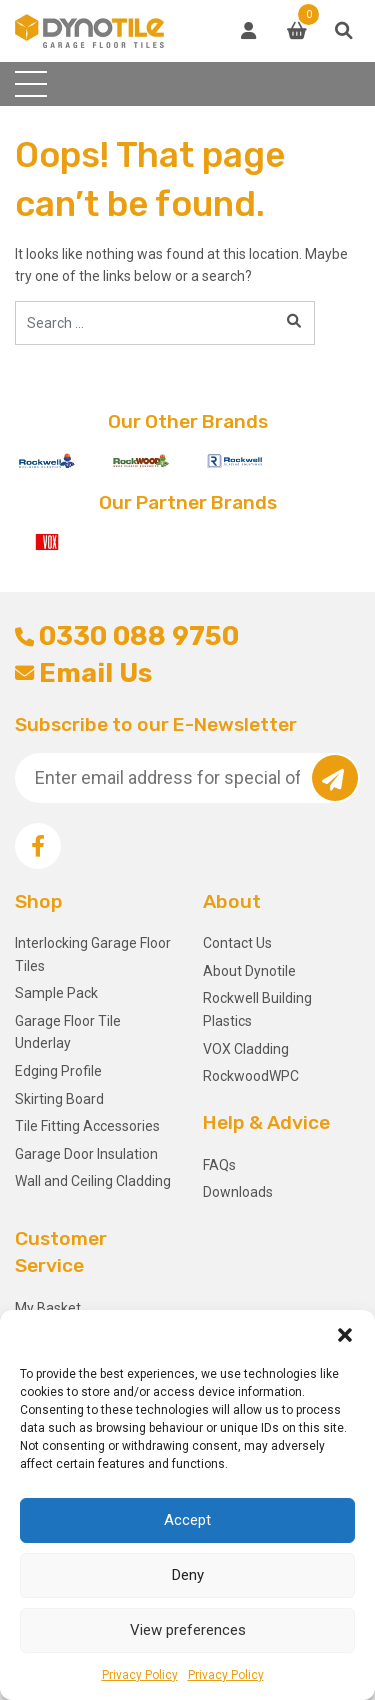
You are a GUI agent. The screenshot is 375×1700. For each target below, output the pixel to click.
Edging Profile (58, 1071)
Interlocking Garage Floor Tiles (93, 954)
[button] (345, 1335)
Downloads (238, 1192)
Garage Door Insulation (86, 1154)
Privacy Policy (140, 1675)
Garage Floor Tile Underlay (68, 1032)
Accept (187, 1520)
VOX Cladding (246, 1049)
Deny (188, 1575)
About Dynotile (249, 971)
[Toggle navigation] (31, 84)
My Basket (48, 1308)
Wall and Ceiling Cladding (93, 1181)
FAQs (219, 1165)
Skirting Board (59, 1099)
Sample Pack (56, 993)
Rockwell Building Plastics (257, 1009)
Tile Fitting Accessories (87, 1126)
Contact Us (237, 943)
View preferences (188, 1630)
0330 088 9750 (127, 636)
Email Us (83, 673)
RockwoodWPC (251, 1076)
